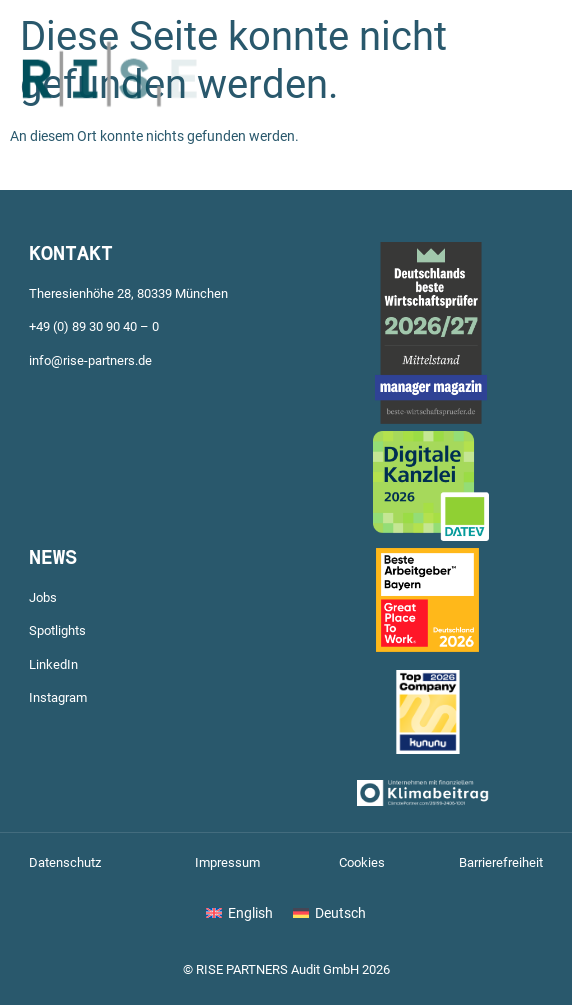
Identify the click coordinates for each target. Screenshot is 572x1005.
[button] (461, 105)
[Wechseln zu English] (239, 913)
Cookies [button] (362, 862)
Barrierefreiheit (501, 862)
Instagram (58, 697)
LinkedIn (53, 664)
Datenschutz (65, 862)
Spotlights (57, 630)
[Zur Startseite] (110, 137)
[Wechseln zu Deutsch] (329, 913)
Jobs (43, 597)
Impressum (227, 862)
